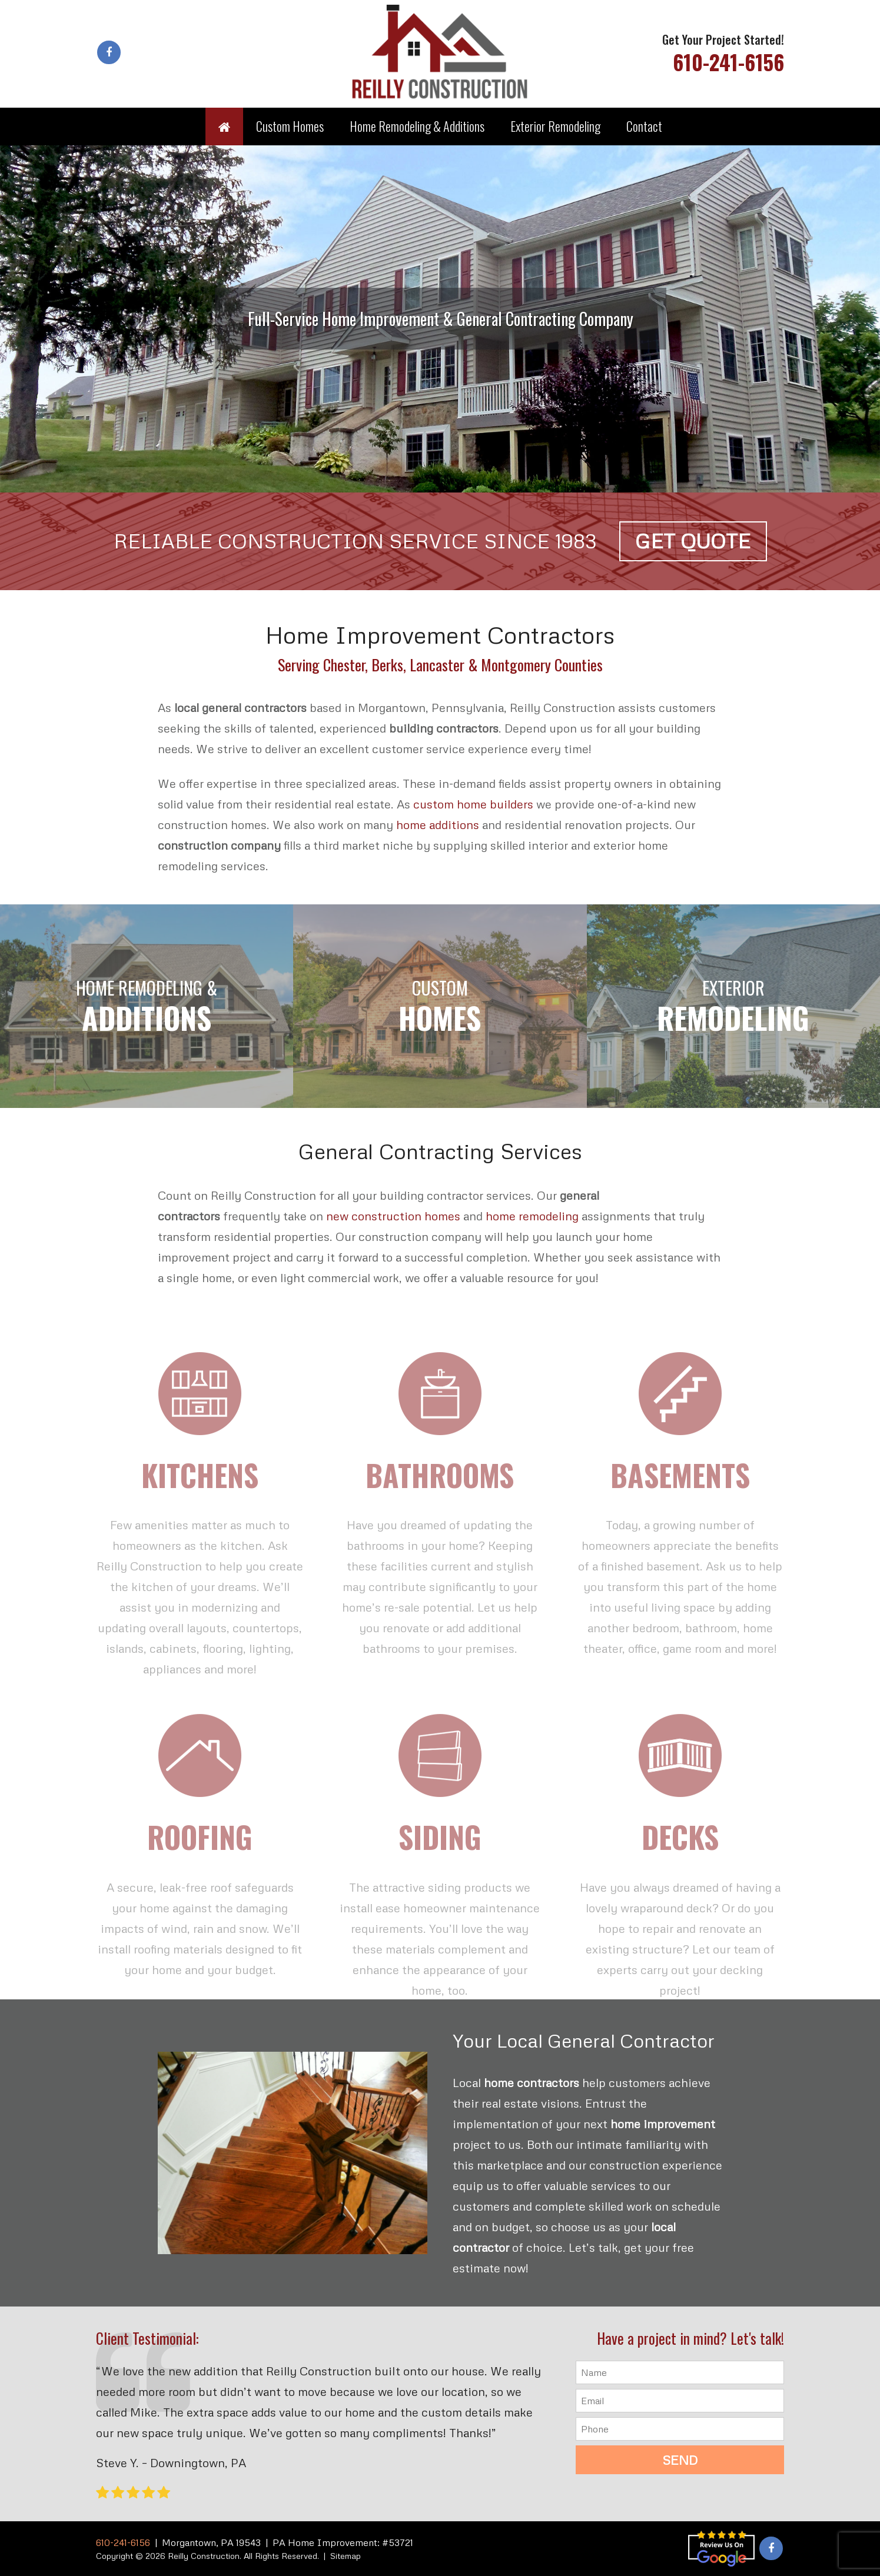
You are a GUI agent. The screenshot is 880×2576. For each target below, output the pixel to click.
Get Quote (693, 540)
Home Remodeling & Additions (417, 126)
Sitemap (345, 2556)
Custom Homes (290, 126)
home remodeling (532, 1216)
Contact (644, 126)
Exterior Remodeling (555, 126)
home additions (437, 824)
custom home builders (473, 804)
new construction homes (393, 1216)
